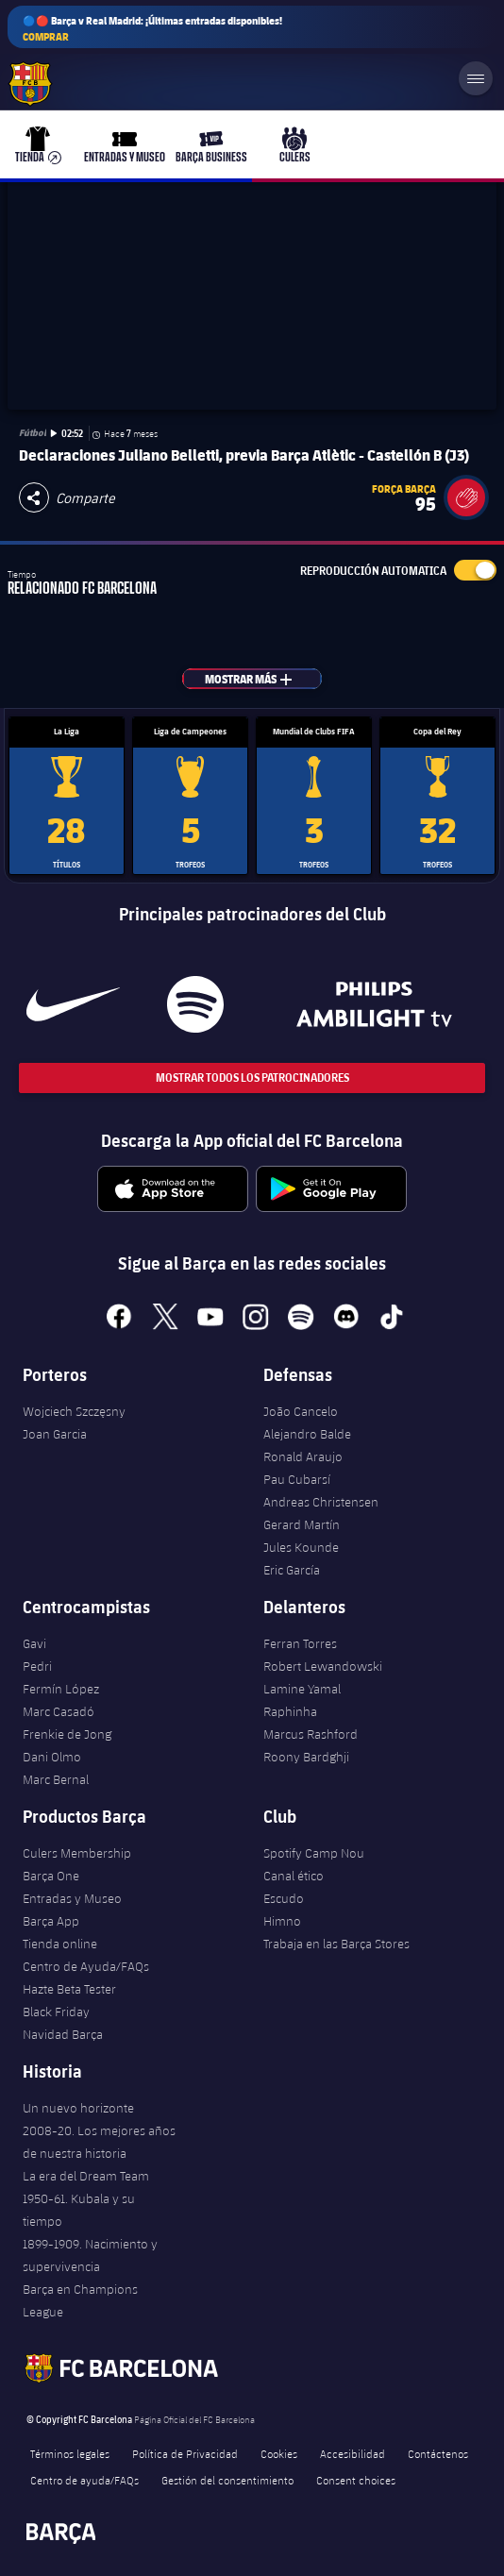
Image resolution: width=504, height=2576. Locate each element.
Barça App (51, 1920)
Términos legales (69, 2453)
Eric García (291, 1569)
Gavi (34, 1643)
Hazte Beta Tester (69, 1988)
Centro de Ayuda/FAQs (86, 1966)
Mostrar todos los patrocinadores (252, 1077)
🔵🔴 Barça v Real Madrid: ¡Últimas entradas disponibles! (152, 28)
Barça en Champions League (80, 2300)
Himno (282, 1920)
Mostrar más (259, 678)
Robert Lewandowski (322, 1666)
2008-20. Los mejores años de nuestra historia (99, 2142)
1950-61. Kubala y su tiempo (79, 2210)
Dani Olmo (52, 1756)
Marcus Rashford (310, 1734)
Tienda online (60, 1943)
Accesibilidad (352, 2453)
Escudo (283, 1898)
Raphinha (290, 1711)
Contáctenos (438, 2453)
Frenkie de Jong (67, 1734)
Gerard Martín (301, 1524)
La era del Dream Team (86, 2175)
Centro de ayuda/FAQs (84, 2479)
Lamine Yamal (302, 1688)
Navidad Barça (63, 2034)
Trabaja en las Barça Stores (336, 1943)
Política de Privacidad (185, 2453)
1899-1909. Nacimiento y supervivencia (90, 2255)
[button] (466, 497)
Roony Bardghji (306, 1756)
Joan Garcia (55, 1433)
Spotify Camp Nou (313, 1852)
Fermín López (61, 1688)
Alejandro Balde (307, 1433)
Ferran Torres (300, 1643)
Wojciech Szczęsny (74, 1411)
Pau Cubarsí (296, 1479)
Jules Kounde (301, 1547)
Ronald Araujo (303, 1456)
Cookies (278, 2453)
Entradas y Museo (72, 1898)
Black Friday (56, 2011)
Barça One (51, 1875)
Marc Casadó (58, 1711)
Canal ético (293, 1875)
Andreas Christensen (320, 1501)
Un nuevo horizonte (78, 2107)
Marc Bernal (56, 1779)
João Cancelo (300, 1411)
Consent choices (355, 2479)
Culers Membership (77, 1852)
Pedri (37, 1666)
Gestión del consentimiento (227, 2479)
